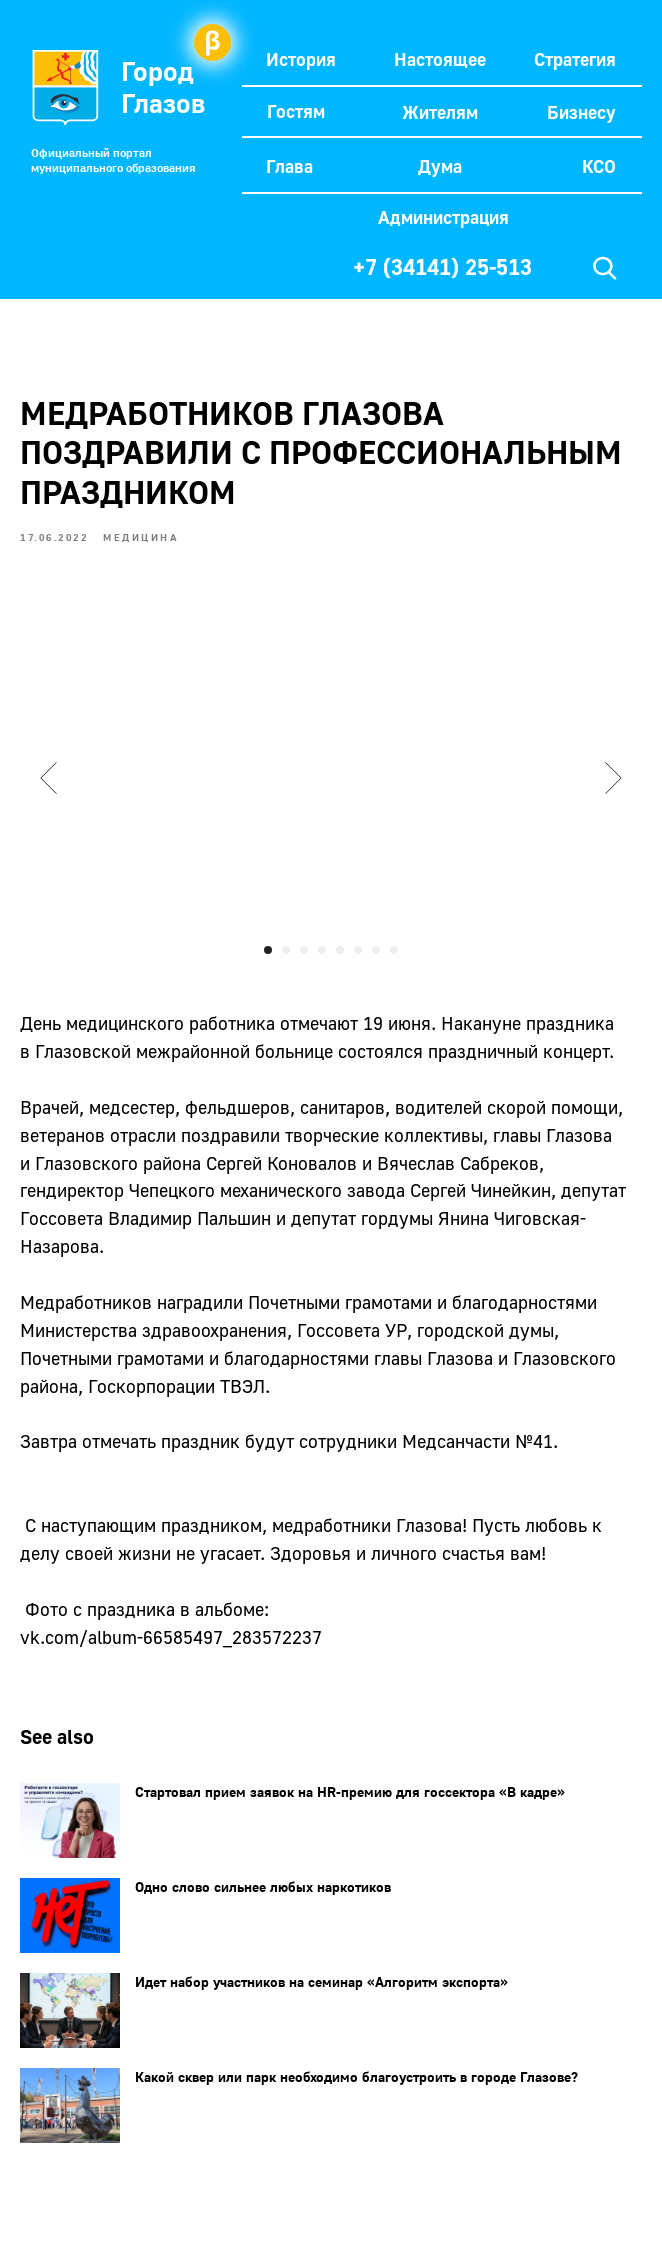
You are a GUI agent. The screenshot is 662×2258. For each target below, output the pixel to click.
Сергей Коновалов (281, 1163)
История (301, 59)
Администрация (443, 217)
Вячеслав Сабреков (458, 1163)
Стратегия (575, 59)
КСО (599, 166)
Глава (289, 166)
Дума (440, 166)
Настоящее (440, 59)
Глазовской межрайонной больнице (184, 1051)
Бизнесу (581, 112)
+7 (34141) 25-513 (442, 266)
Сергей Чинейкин (480, 1190)
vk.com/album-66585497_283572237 (171, 1637)
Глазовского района (118, 1163)
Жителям (440, 112)
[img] (605, 268)
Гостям (296, 111)
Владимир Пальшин (189, 1218)
